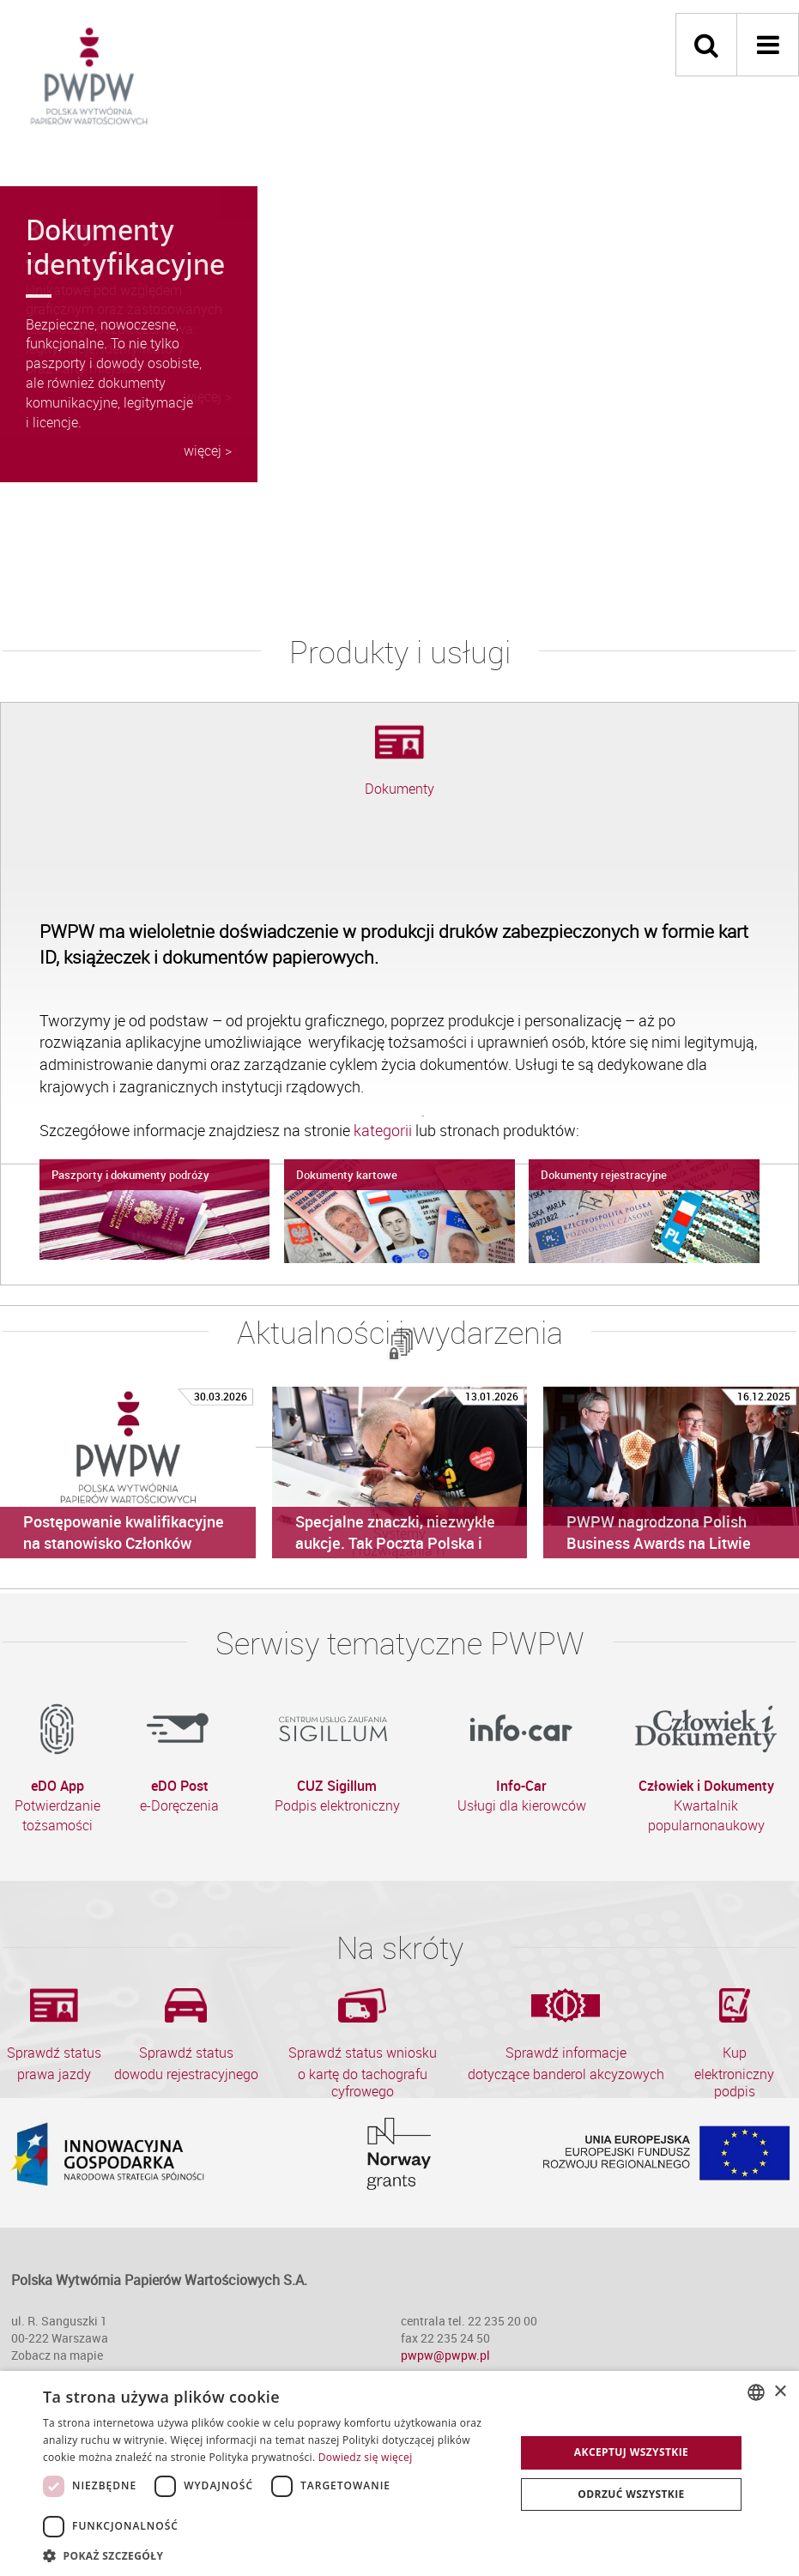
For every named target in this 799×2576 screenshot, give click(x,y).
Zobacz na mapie (57, 2355)
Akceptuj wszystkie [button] (631, 2452)
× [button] (779, 2392)
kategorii (384, 1130)
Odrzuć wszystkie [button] (631, 2494)
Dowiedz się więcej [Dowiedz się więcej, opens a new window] (365, 2457)
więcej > (208, 450)
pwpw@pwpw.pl (445, 2355)
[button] (272, 2555)
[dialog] (399, 2473)
